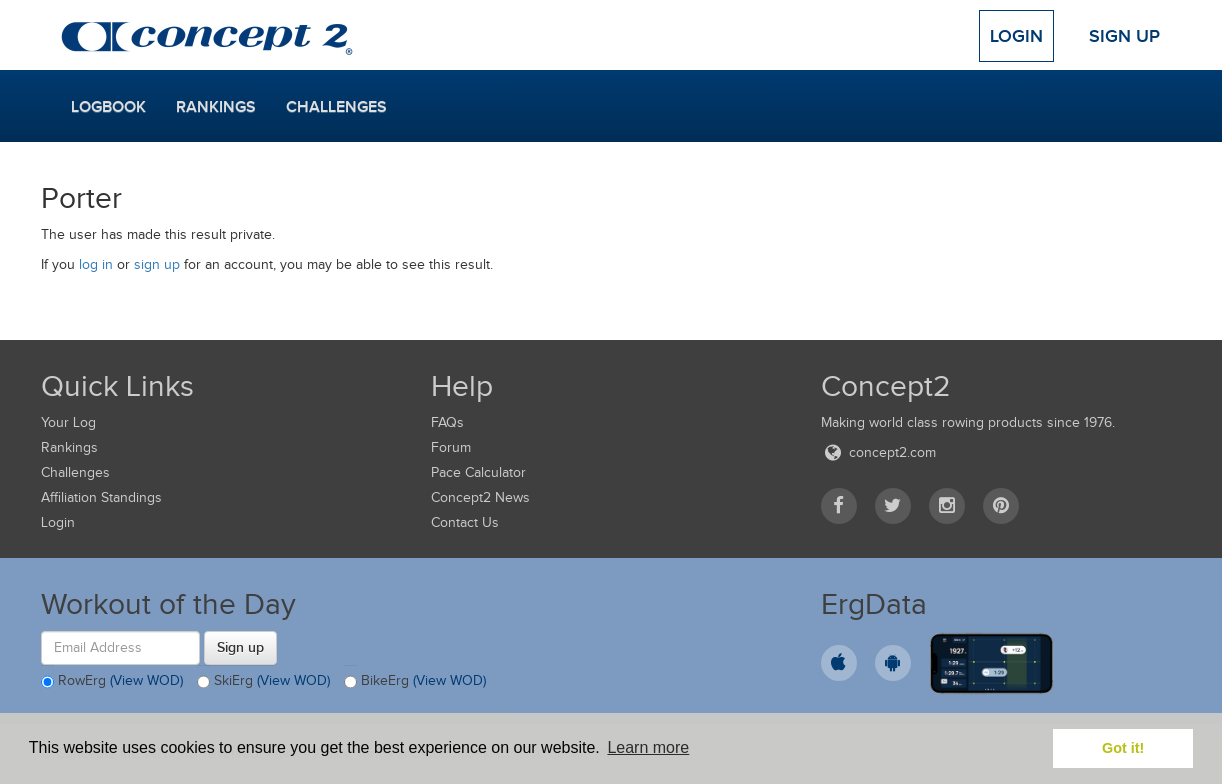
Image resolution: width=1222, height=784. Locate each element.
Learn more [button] (648, 747)
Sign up (240, 647)
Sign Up (1124, 36)
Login (1016, 36)
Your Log (68, 422)
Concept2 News (480, 497)
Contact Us (465, 522)
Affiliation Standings (101, 497)
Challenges (336, 107)
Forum (451, 447)
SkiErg (263, 682)
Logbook (108, 107)
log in (96, 264)
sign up (157, 264)
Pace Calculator (478, 472)
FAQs (447, 422)
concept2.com (878, 452)
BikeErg (415, 682)
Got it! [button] (1123, 748)
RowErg (112, 682)
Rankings (216, 107)
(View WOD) (146, 680)
